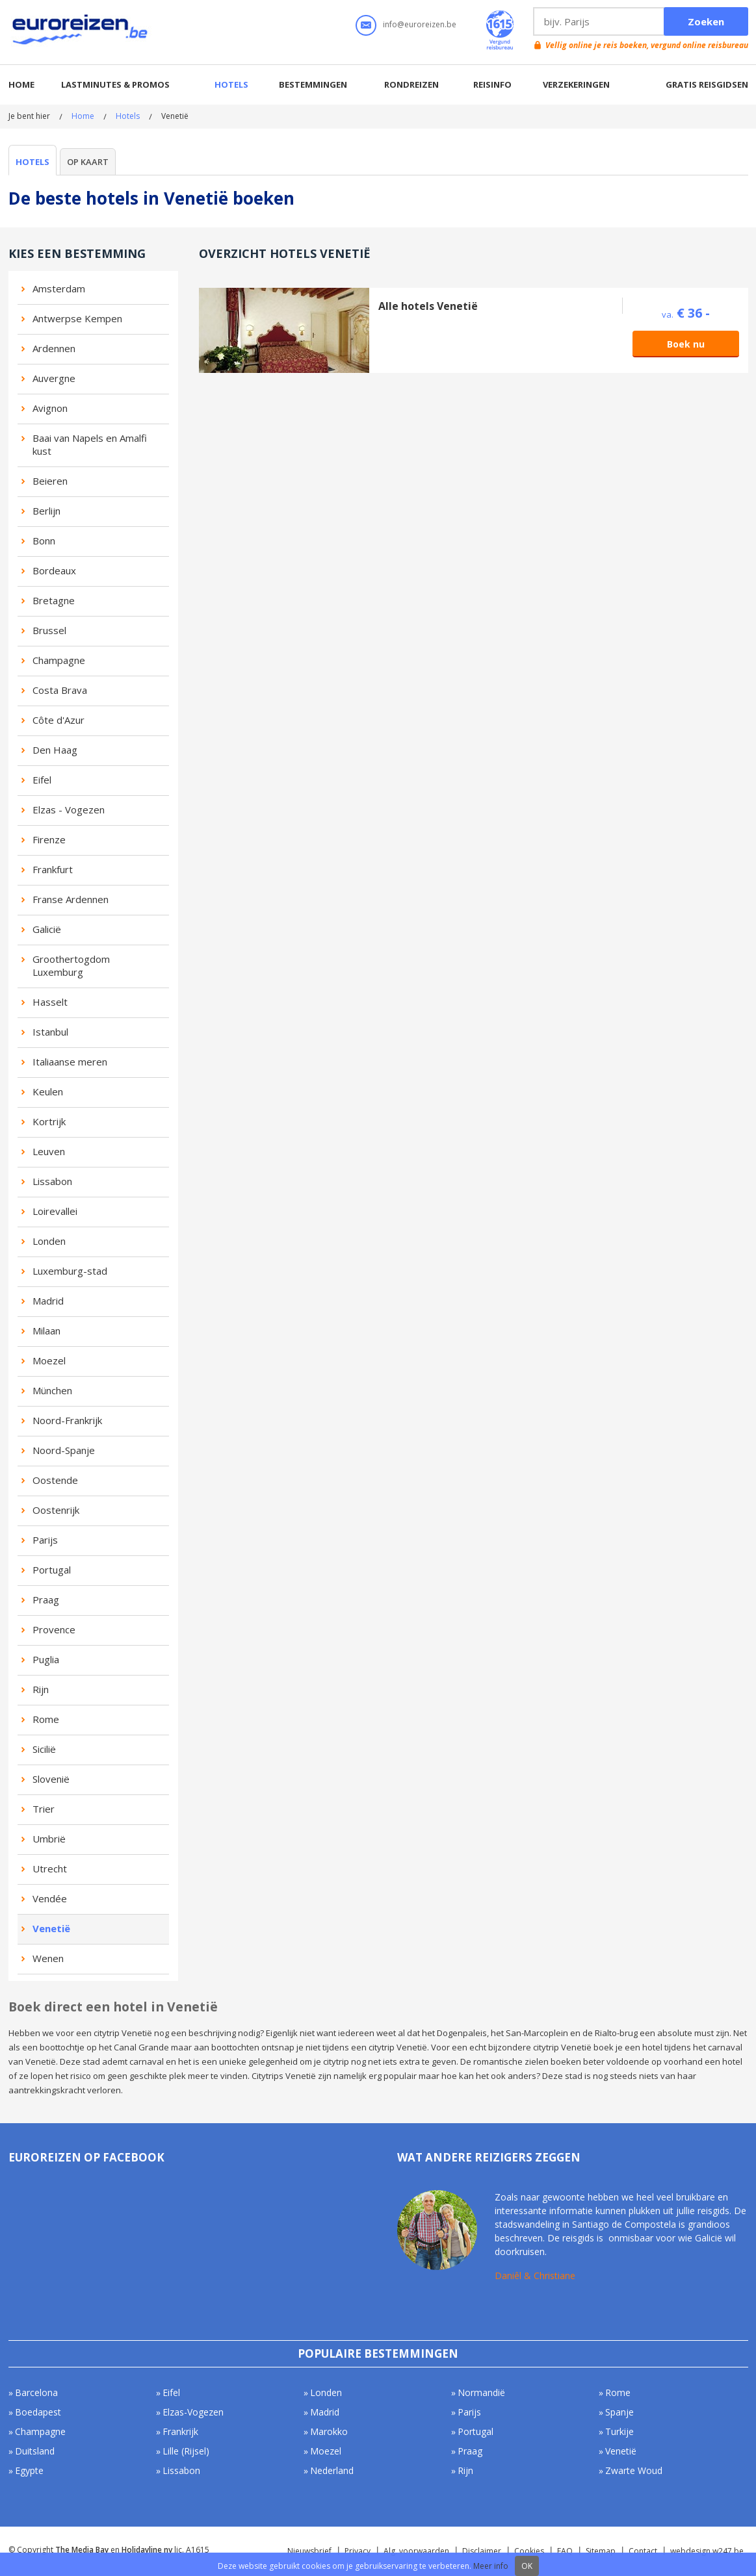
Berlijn (46, 510)
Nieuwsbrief (309, 2551)
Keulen (48, 1091)
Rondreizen (411, 84)
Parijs (45, 1539)
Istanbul (50, 1031)
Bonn (44, 540)
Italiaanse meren (70, 1061)
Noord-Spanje (64, 1450)
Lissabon (52, 1181)
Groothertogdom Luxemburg (71, 965)
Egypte (29, 2470)
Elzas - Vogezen (69, 809)
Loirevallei (55, 1211)
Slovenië (51, 1778)
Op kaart (88, 162)
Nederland (332, 2470)
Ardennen (54, 348)
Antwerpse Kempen (77, 318)
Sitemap (601, 2551)
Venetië (51, 1928)
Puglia (46, 1659)
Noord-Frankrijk (67, 1420)
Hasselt (50, 1001)
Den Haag (55, 749)
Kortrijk (49, 1121)
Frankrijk (180, 2431)
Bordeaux (54, 570)
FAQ (565, 2551)
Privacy (358, 2551)
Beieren (50, 480)
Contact (643, 2551)
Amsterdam (59, 288)
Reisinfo (492, 84)
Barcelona (36, 2392)
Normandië (481, 2392)
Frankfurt (53, 869)
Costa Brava (60, 689)
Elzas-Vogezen (193, 2412)
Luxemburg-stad (70, 1270)
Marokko (329, 2431)
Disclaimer (481, 2551)
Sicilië (44, 1748)
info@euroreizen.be (419, 24)
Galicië (47, 929)
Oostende (55, 1479)
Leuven (49, 1151)
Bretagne (54, 600)
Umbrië (49, 1838)
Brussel (49, 630)
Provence (54, 1629)
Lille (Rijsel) (186, 2451)
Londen (49, 1240)
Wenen (48, 1958)
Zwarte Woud (633, 2470)
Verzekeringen (576, 84)
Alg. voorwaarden (416, 2551)
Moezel (49, 1360)
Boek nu (686, 344)
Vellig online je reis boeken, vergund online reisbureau (646, 45)
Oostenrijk (56, 1509)
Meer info (490, 2565)
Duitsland (35, 2451)
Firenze (49, 839)
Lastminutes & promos (115, 84)
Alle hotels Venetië (428, 306)
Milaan (46, 1330)
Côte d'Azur (59, 719)
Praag (46, 1599)
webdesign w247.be (707, 2551)
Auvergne (54, 378)
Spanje (619, 2412)
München (52, 1390)
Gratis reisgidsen (707, 84)
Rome (46, 1719)
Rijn (41, 1689)
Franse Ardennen (71, 899)
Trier (44, 1808)
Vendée (50, 1898)
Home (21, 84)
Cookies (529, 2551)
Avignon (50, 408)
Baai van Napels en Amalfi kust (90, 444)
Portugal (52, 1569)
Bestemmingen (313, 84)
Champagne (59, 660)
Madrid (48, 1300)
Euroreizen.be (81, 32)
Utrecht (50, 1868)
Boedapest (38, 2412)
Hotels (231, 84)
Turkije (619, 2431)
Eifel (42, 779)
